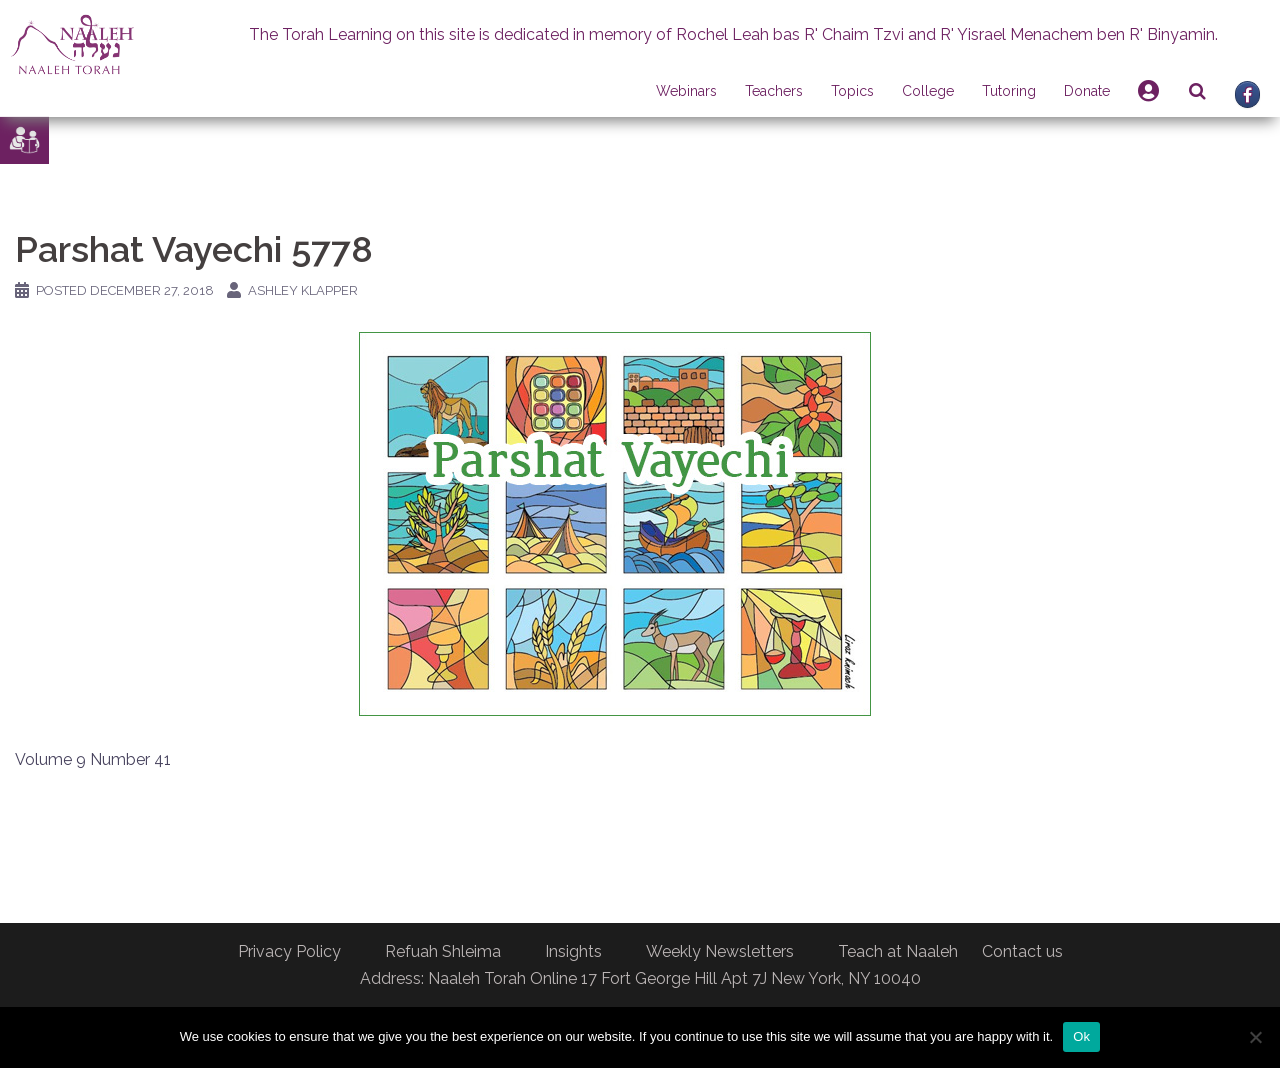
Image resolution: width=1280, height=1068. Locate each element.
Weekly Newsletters (720, 951)
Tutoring (1009, 91)
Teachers (774, 91)
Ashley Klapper (303, 290)
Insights (573, 951)
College (928, 91)
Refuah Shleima (443, 951)
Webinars (686, 91)
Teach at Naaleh (898, 951)
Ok (1081, 1036)
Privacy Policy (289, 951)
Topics (852, 91)
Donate (1087, 91)
